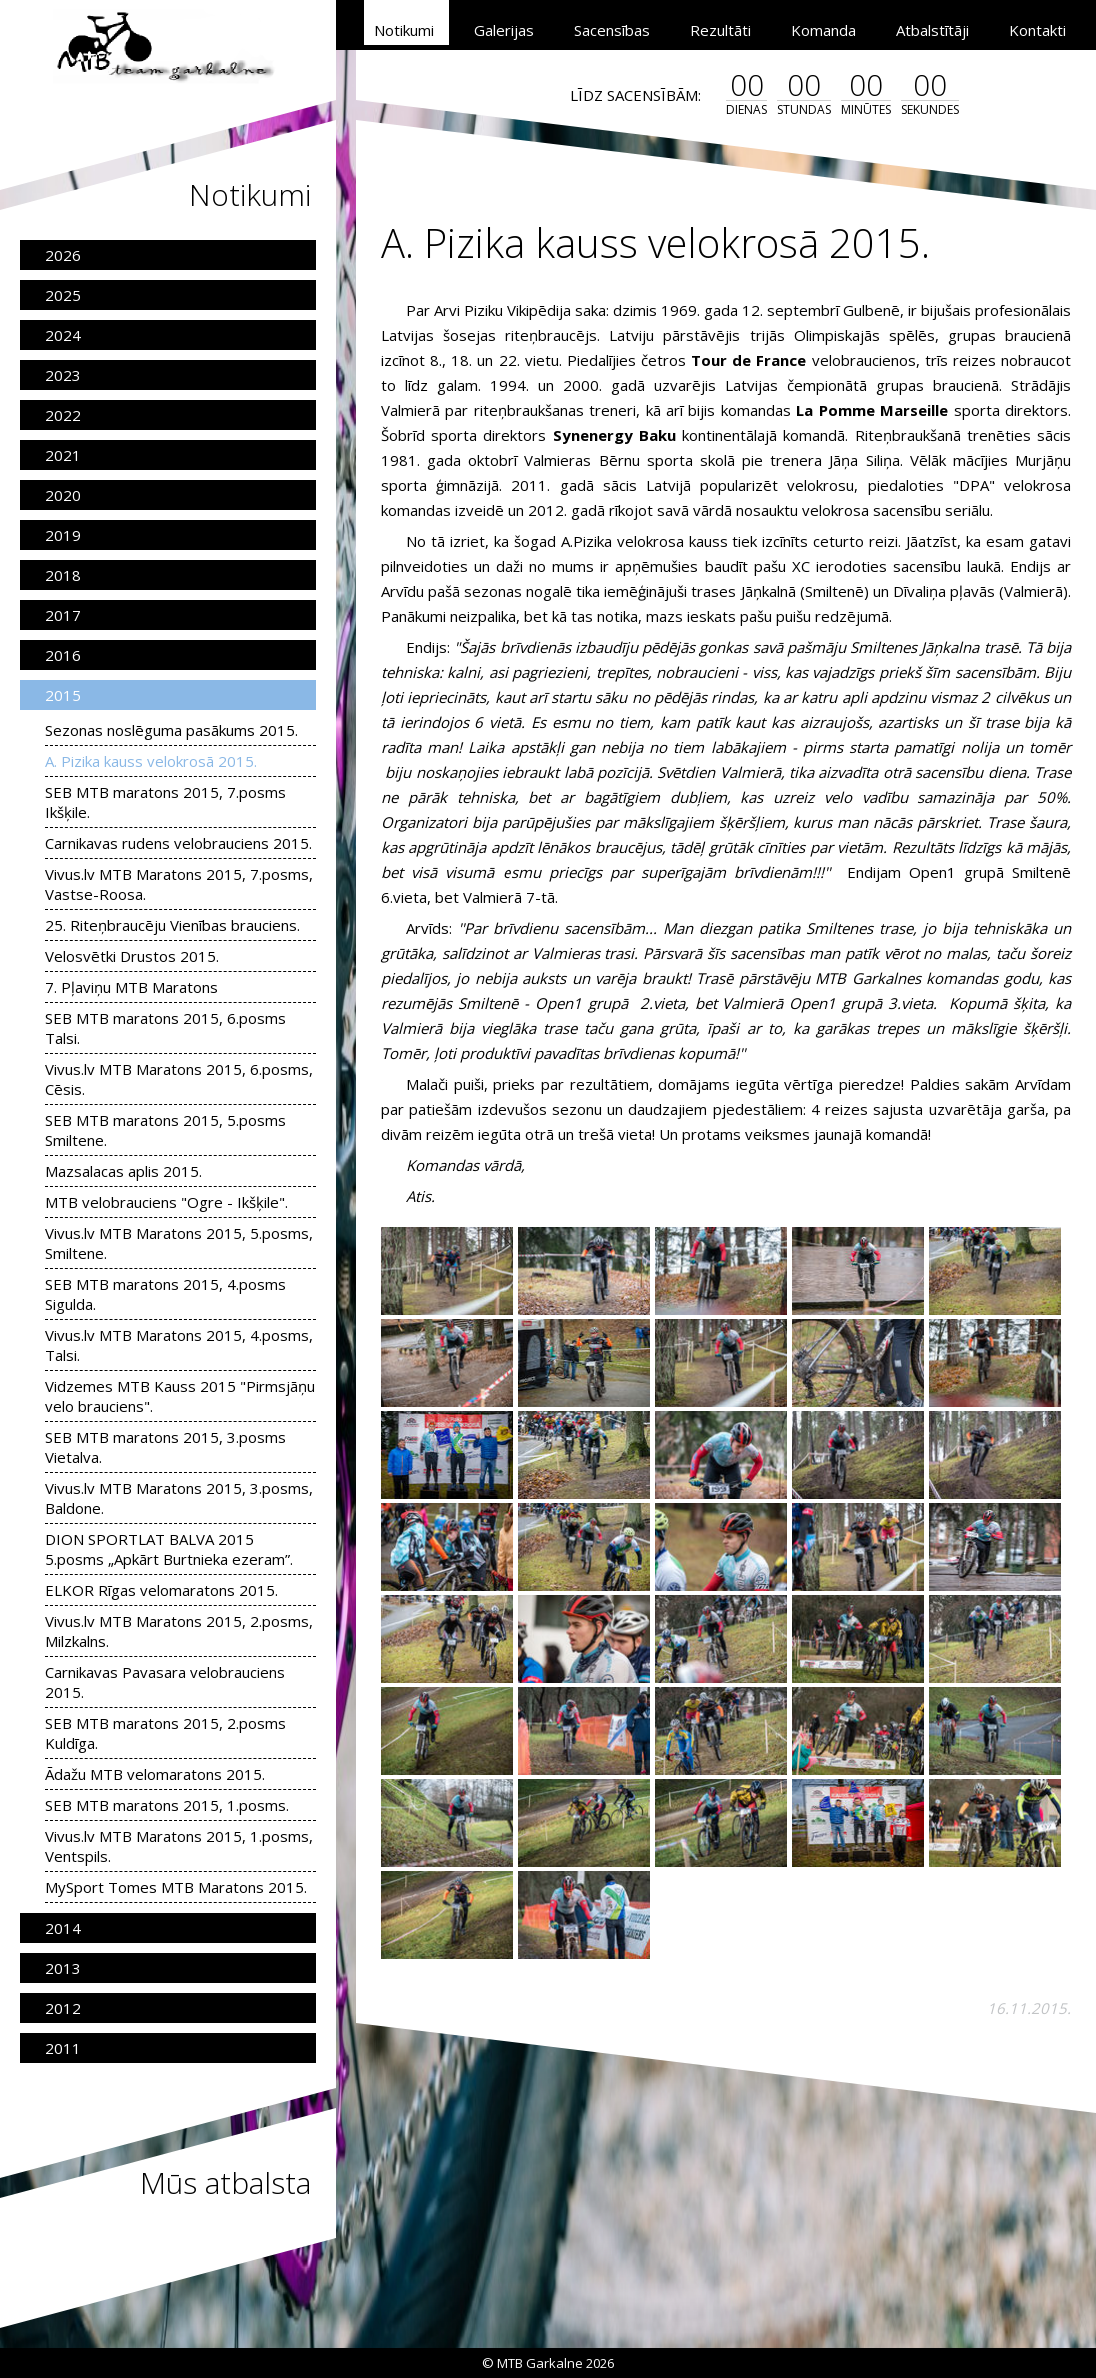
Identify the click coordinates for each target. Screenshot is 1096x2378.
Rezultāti (720, 30)
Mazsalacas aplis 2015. (123, 1171)
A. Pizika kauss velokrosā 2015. (151, 761)
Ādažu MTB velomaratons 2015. (155, 1774)
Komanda (823, 30)
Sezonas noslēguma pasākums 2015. (171, 730)
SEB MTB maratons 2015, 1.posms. (167, 1805)
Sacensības (612, 30)
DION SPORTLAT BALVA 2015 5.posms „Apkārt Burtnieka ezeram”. (169, 1549)
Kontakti (1037, 30)
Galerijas (504, 30)
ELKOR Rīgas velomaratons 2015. (161, 1590)
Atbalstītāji (932, 30)
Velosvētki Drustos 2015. (132, 956)
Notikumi (404, 30)
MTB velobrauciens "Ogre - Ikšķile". (166, 1202)
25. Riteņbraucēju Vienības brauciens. (172, 925)
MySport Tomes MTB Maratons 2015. (176, 1887)
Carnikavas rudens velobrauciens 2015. (178, 843)
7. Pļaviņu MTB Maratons (131, 987)
